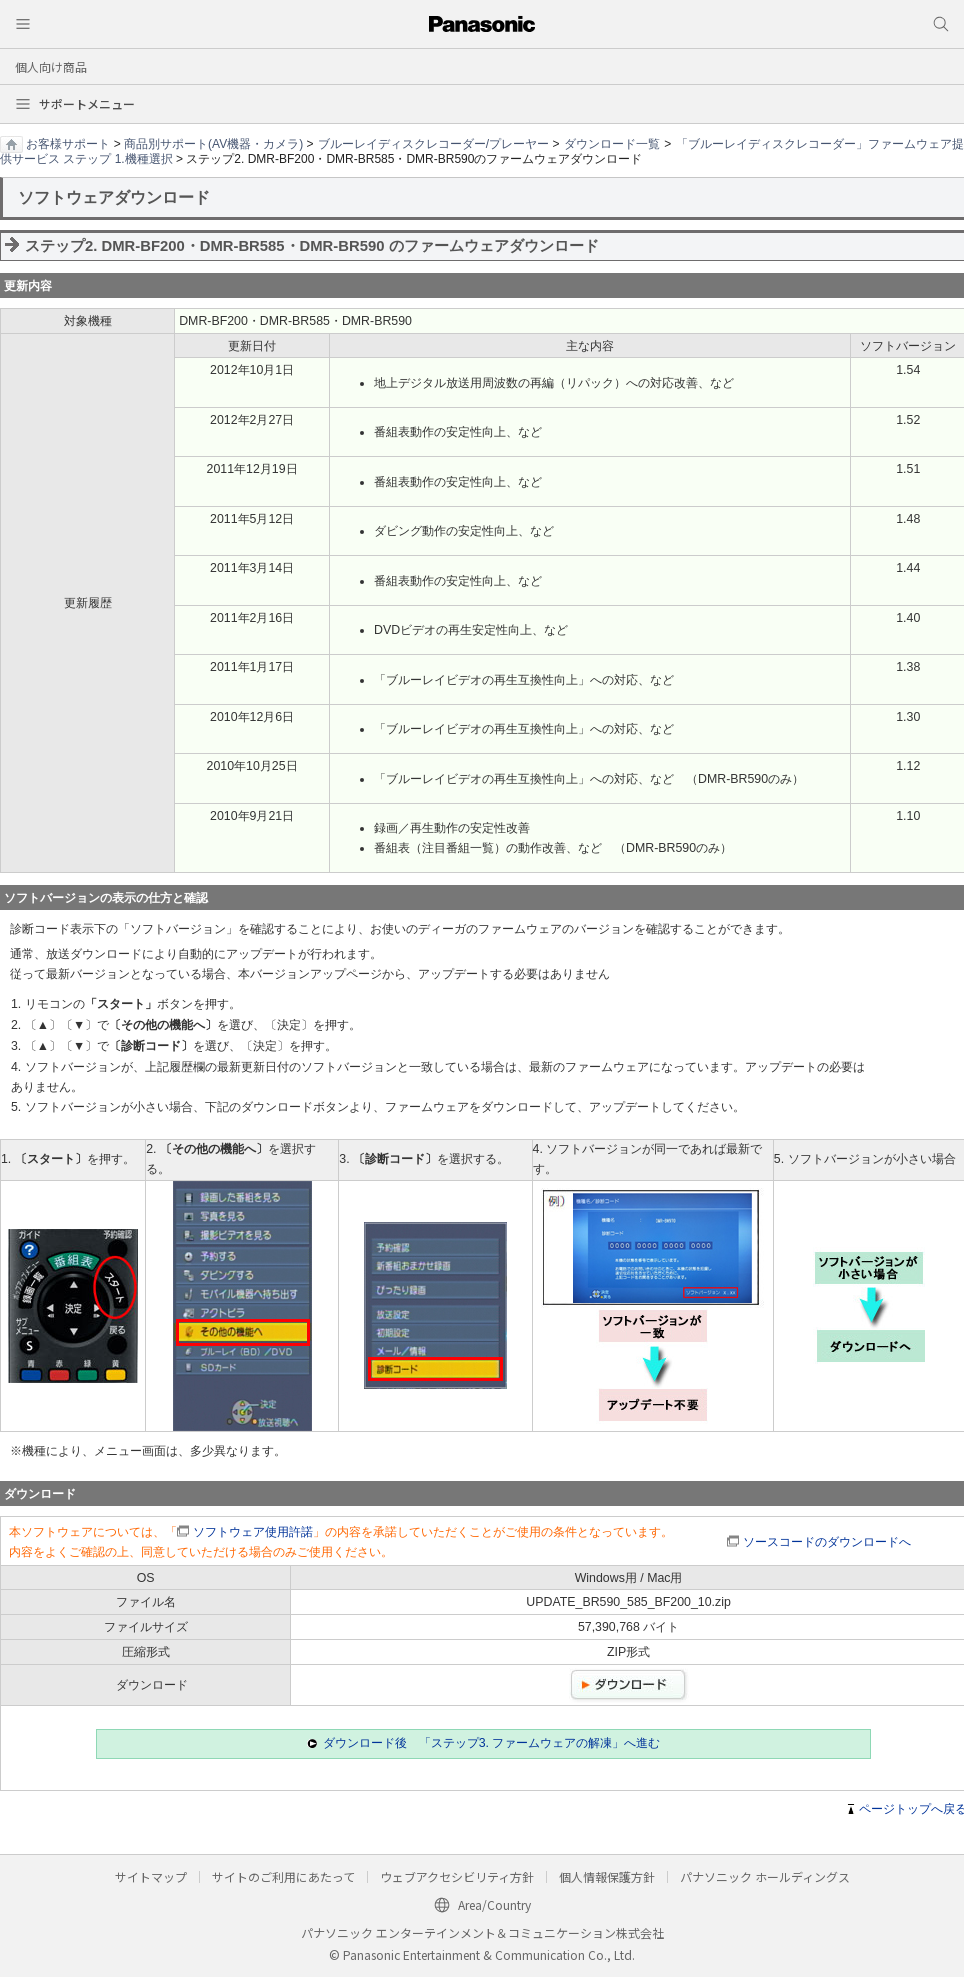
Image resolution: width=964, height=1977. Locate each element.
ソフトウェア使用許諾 (253, 1532)
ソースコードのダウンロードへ (827, 1542)
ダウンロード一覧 (612, 144)
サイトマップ (151, 1876)
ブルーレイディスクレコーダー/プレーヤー (433, 144)
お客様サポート (68, 144)
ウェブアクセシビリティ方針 (457, 1876)
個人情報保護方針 (607, 1876)
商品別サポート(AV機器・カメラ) (213, 144)
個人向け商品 (51, 66)
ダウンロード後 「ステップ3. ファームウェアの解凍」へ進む (492, 1743)
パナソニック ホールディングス (765, 1876)
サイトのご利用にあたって (283, 1876)
